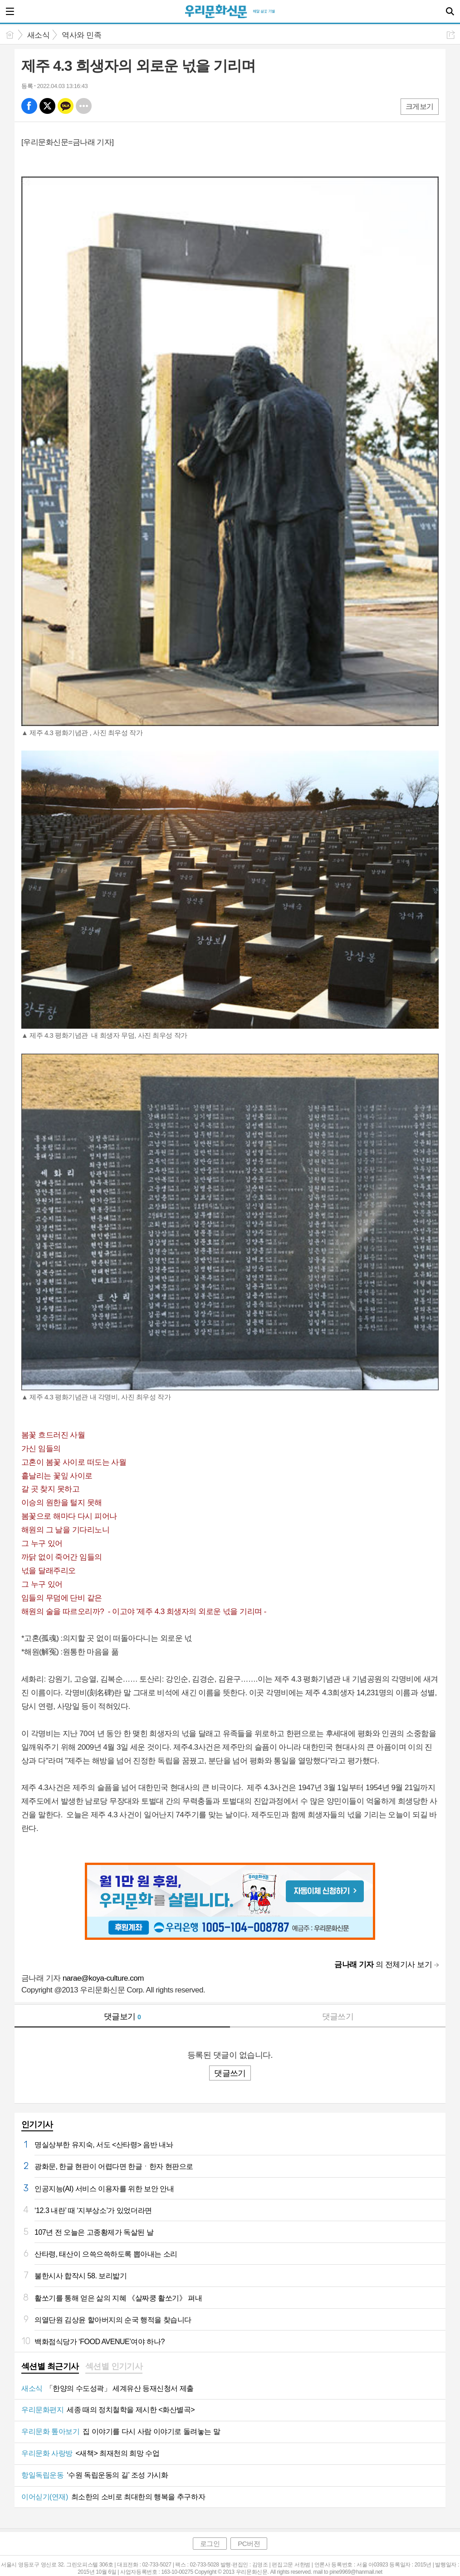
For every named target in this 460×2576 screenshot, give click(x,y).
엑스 (47, 106)
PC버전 (249, 2543)
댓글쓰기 (338, 2016)
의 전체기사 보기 (383, 1964)
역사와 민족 (81, 35)
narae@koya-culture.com (103, 1978)
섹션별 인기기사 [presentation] (114, 2366)
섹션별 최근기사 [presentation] (50, 2366)
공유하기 (450, 34)
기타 (84, 106)
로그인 (210, 2543)
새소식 (38, 35)
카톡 (65, 106)
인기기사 (37, 2124)
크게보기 (420, 106)
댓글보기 (122, 2016)
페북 (29, 106)
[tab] (50, 2367)
